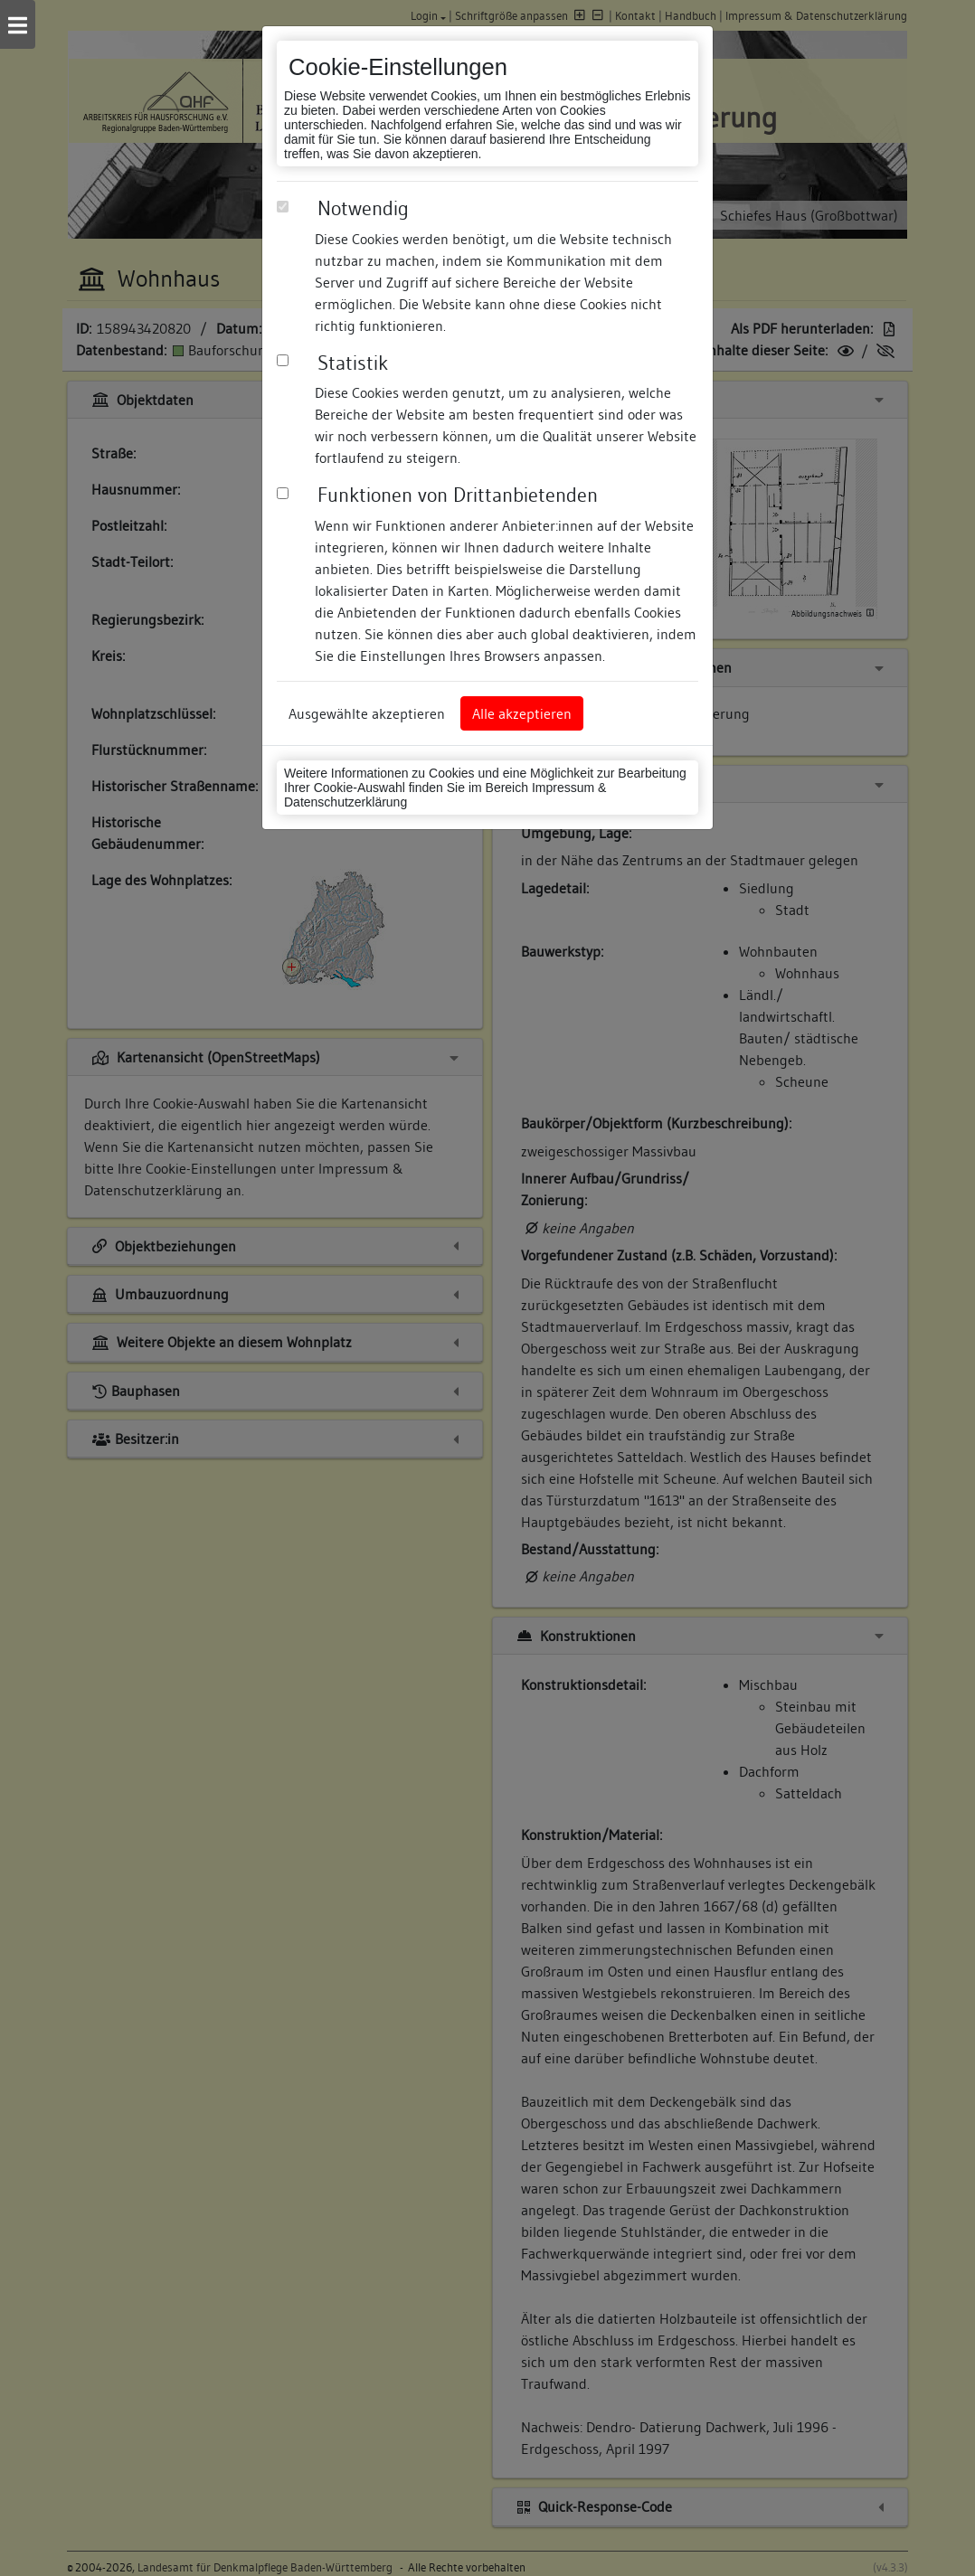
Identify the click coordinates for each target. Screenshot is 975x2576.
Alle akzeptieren (522, 713)
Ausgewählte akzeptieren (367, 713)
